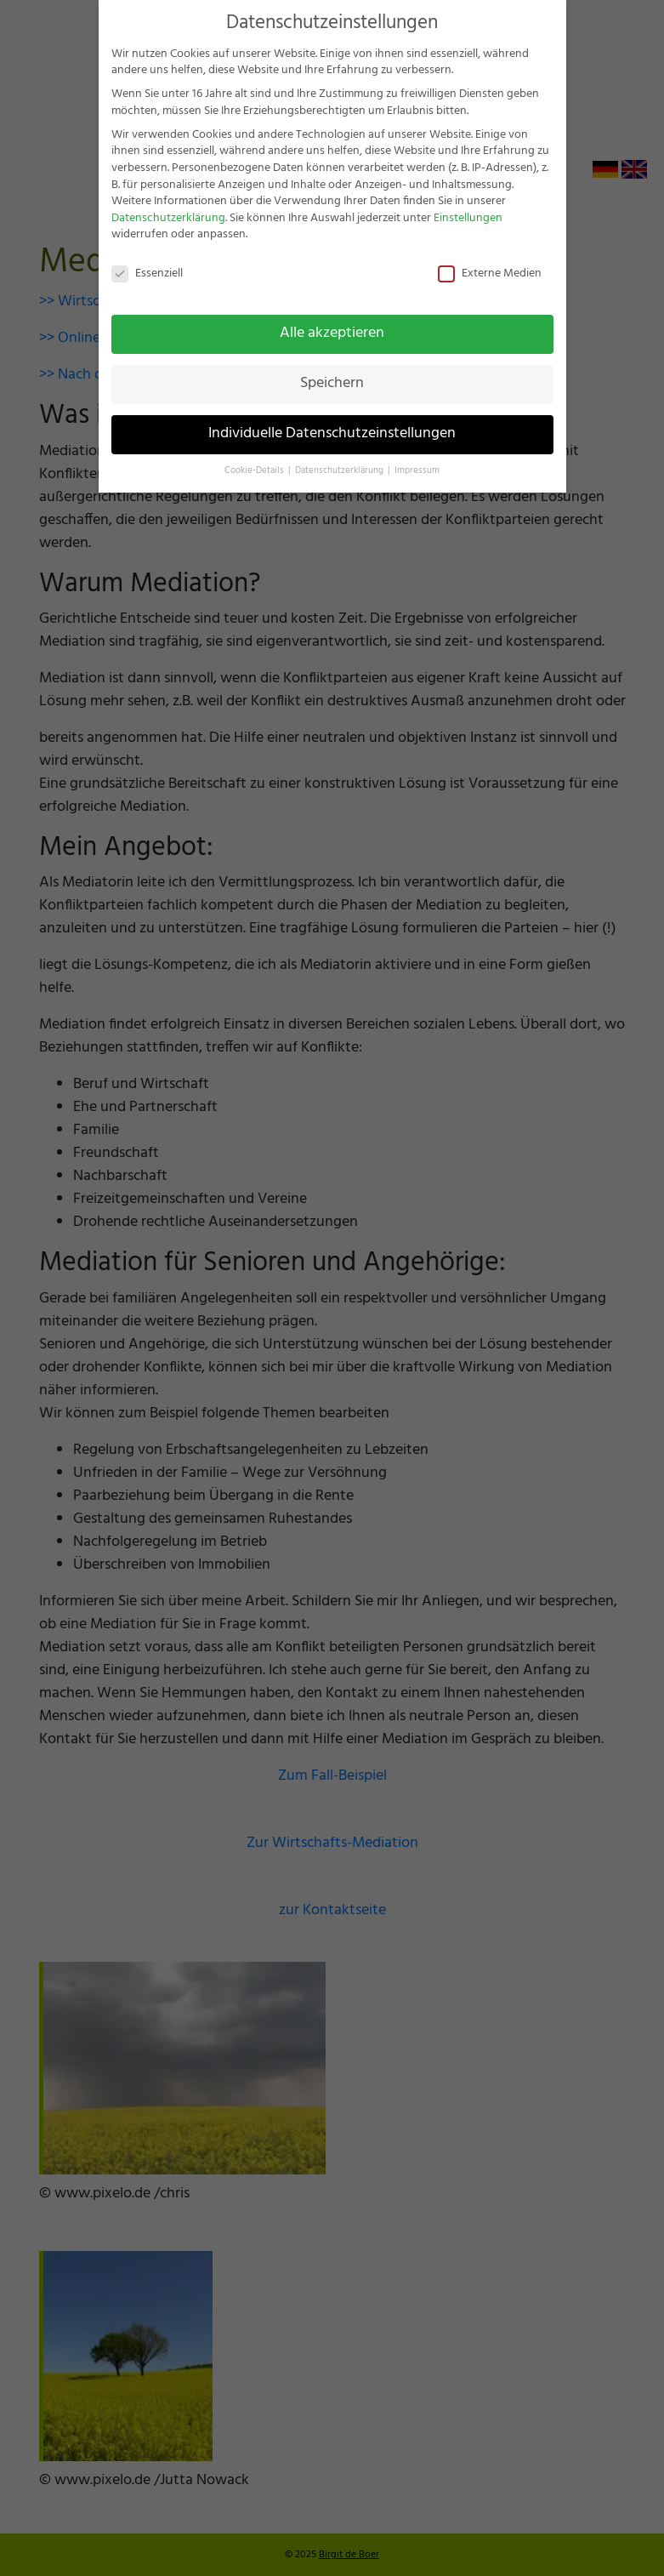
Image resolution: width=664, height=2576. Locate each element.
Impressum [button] (417, 471)
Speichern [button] (332, 384)
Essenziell (147, 273)
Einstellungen (468, 218)
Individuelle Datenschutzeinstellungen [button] (332, 434)
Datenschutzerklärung (168, 218)
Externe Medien (490, 273)
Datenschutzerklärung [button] (340, 471)
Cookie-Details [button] (255, 471)
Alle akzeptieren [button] (332, 333)
